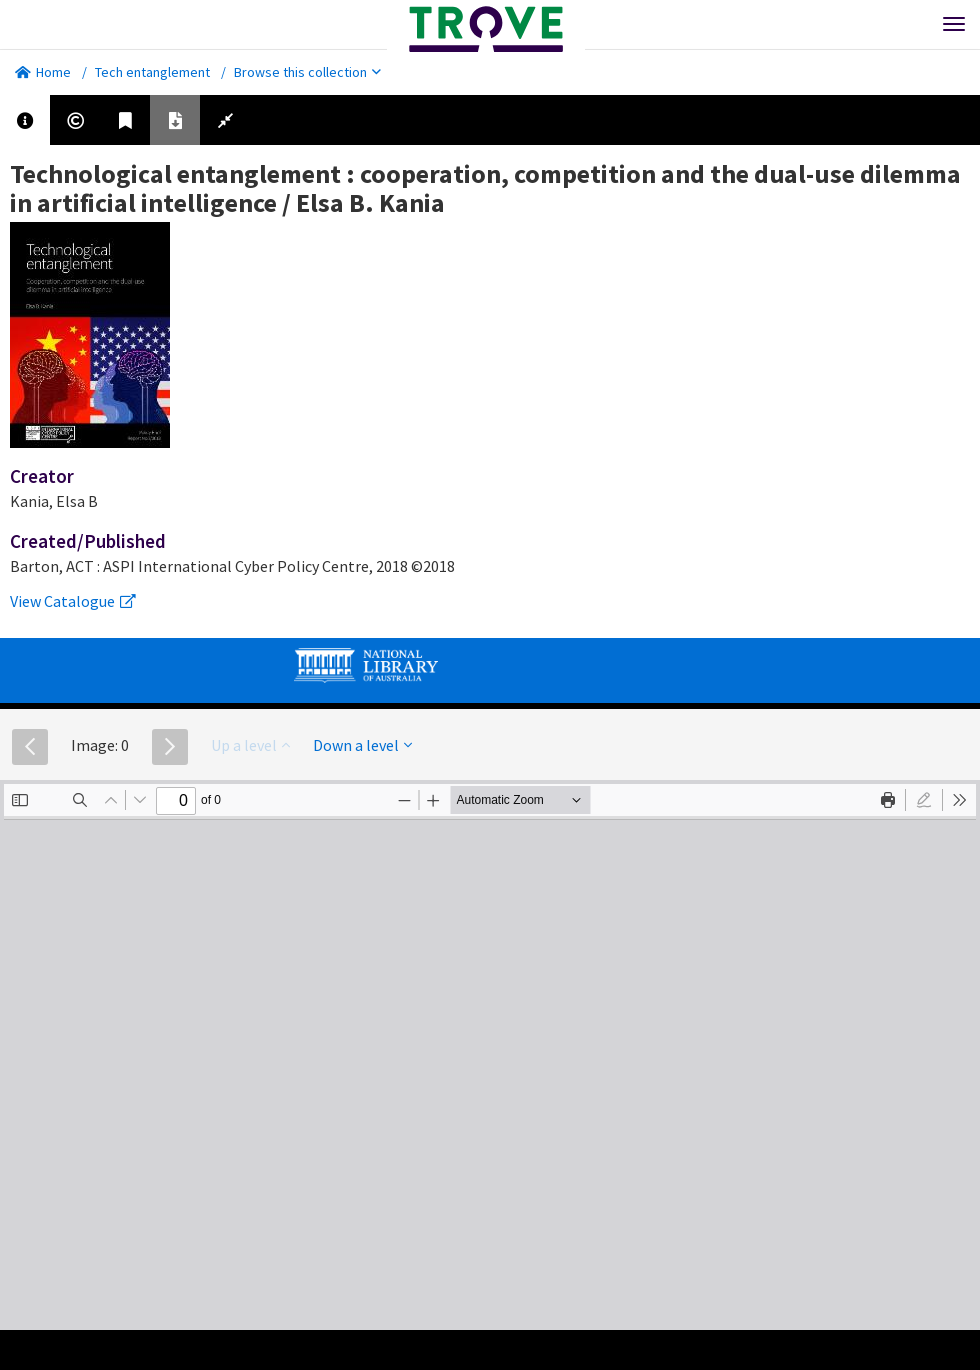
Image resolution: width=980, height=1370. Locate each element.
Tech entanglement (152, 72)
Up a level (250, 745)
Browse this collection (307, 72)
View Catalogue (73, 601)
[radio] (924, 800)
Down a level (362, 745)
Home (43, 72)
